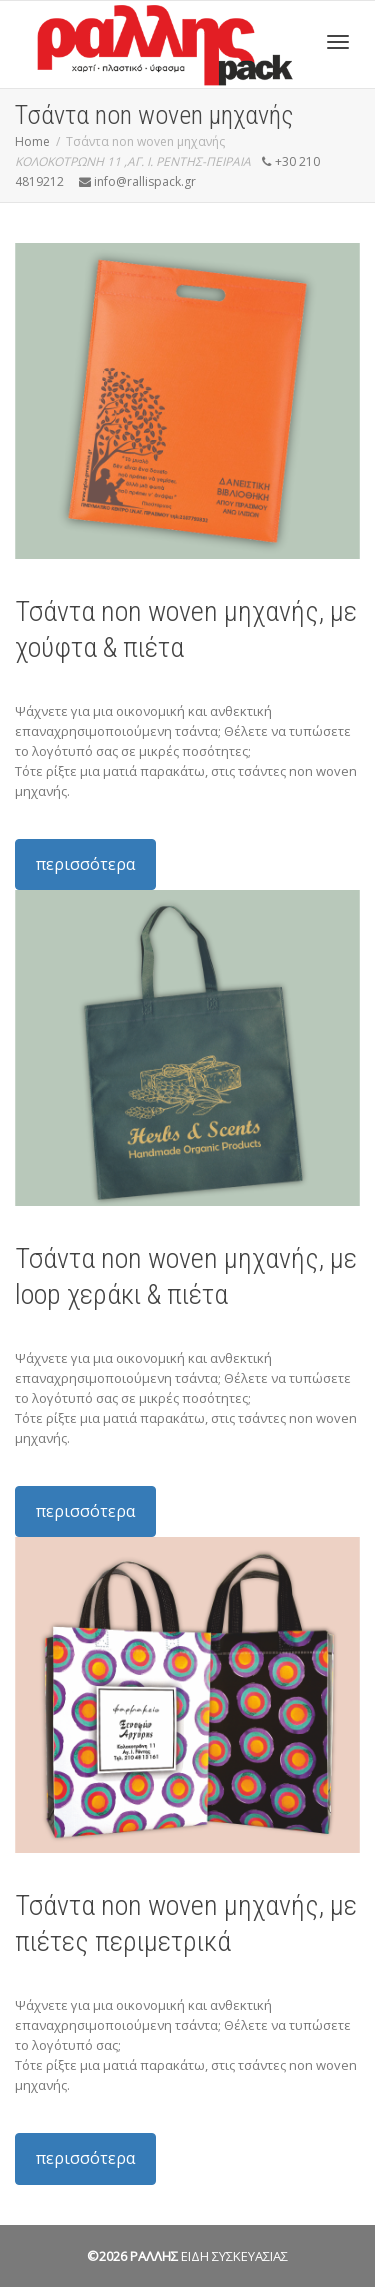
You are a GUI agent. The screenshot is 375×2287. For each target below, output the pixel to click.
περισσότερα (85, 864)
